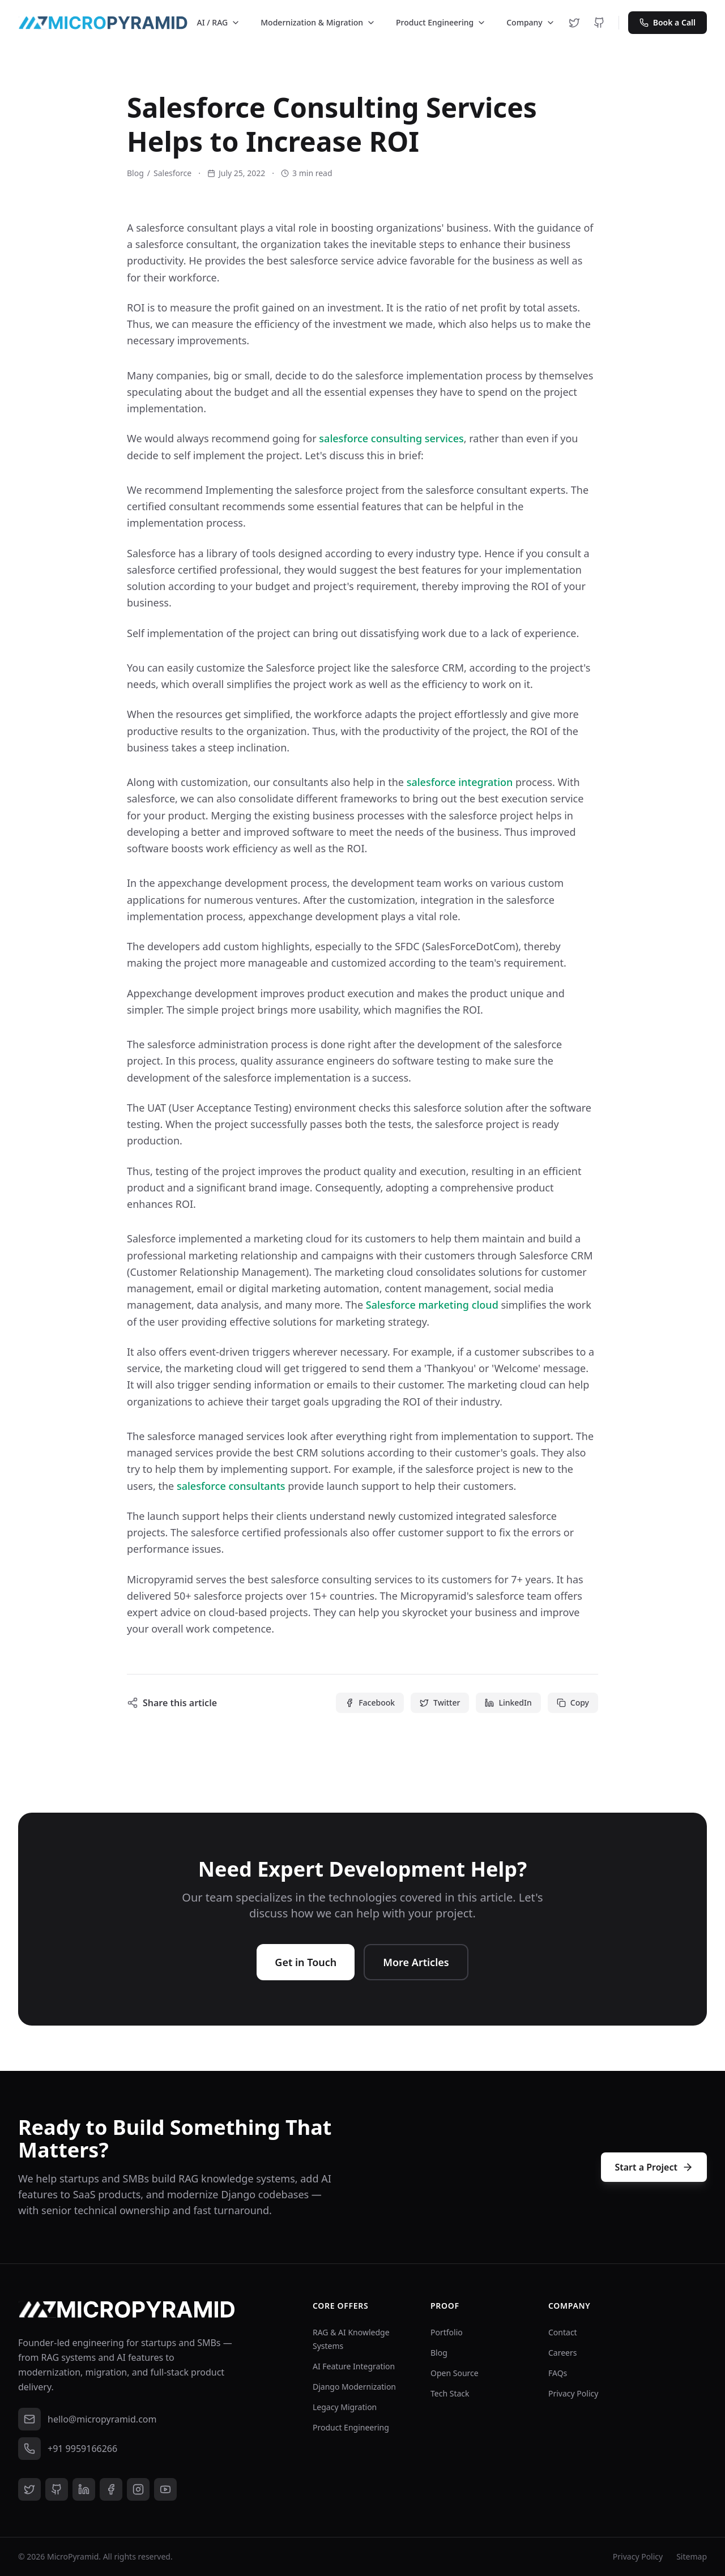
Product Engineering (441, 22)
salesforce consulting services (391, 438)
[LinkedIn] (83, 2489)
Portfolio (446, 2332)
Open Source (454, 2373)
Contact (562, 2332)
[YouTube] (165, 2489)
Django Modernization (354, 2386)
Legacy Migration (345, 2407)
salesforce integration (460, 782)
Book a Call (667, 22)
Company (530, 22)
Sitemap (691, 2556)
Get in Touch (305, 1962)
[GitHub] (599, 22)
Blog (135, 173)
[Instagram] (138, 2489)
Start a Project (654, 2167)
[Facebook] (111, 2489)
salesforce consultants (231, 1486)
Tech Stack (450, 2393)
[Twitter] (574, 22)
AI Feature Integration (354, 2366)
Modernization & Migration (318, 22)
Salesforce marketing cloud (432, 1305)
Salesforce (172, 173)
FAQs (557, 2373)
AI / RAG (219, 22)
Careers (562, 2352)
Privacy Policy (573, 2393)
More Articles (416, 1962)
